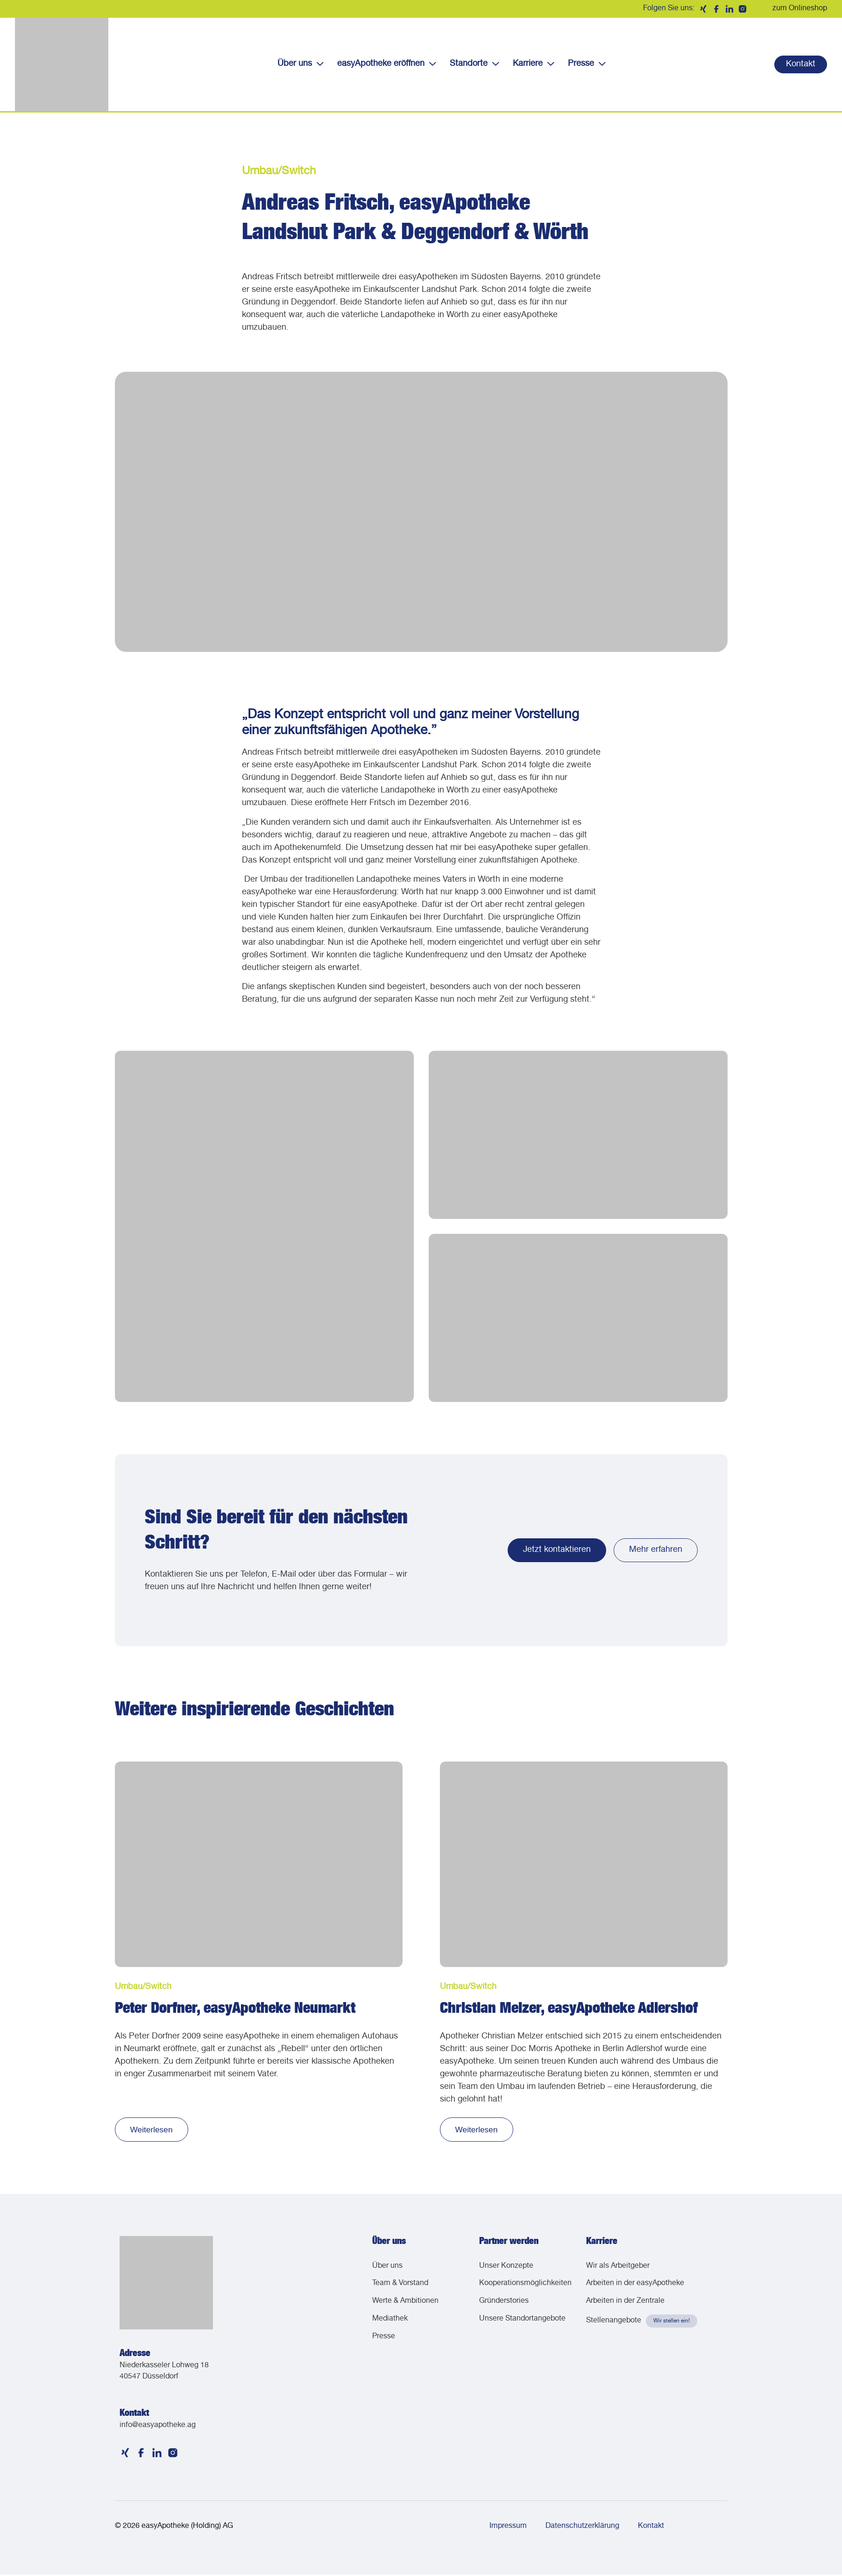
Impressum (508, 2528)
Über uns (300, 64)
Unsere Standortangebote (522, 2324)
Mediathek (390, 2324)
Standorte (474, 64)
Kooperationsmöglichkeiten (523, 2286)
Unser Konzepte (506, 2268)
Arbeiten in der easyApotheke (635, 2286)
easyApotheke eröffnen (386, 64)
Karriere (533, 64)
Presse (586, 64)
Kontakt (651, 2528)
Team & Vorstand (400, 2286)
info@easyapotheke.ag (158, 2427)
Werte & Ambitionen (405, 2305)
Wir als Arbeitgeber (618, 2268)
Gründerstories (504, 2305)
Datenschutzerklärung (582, 2528)
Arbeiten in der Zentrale (625, 2305)
